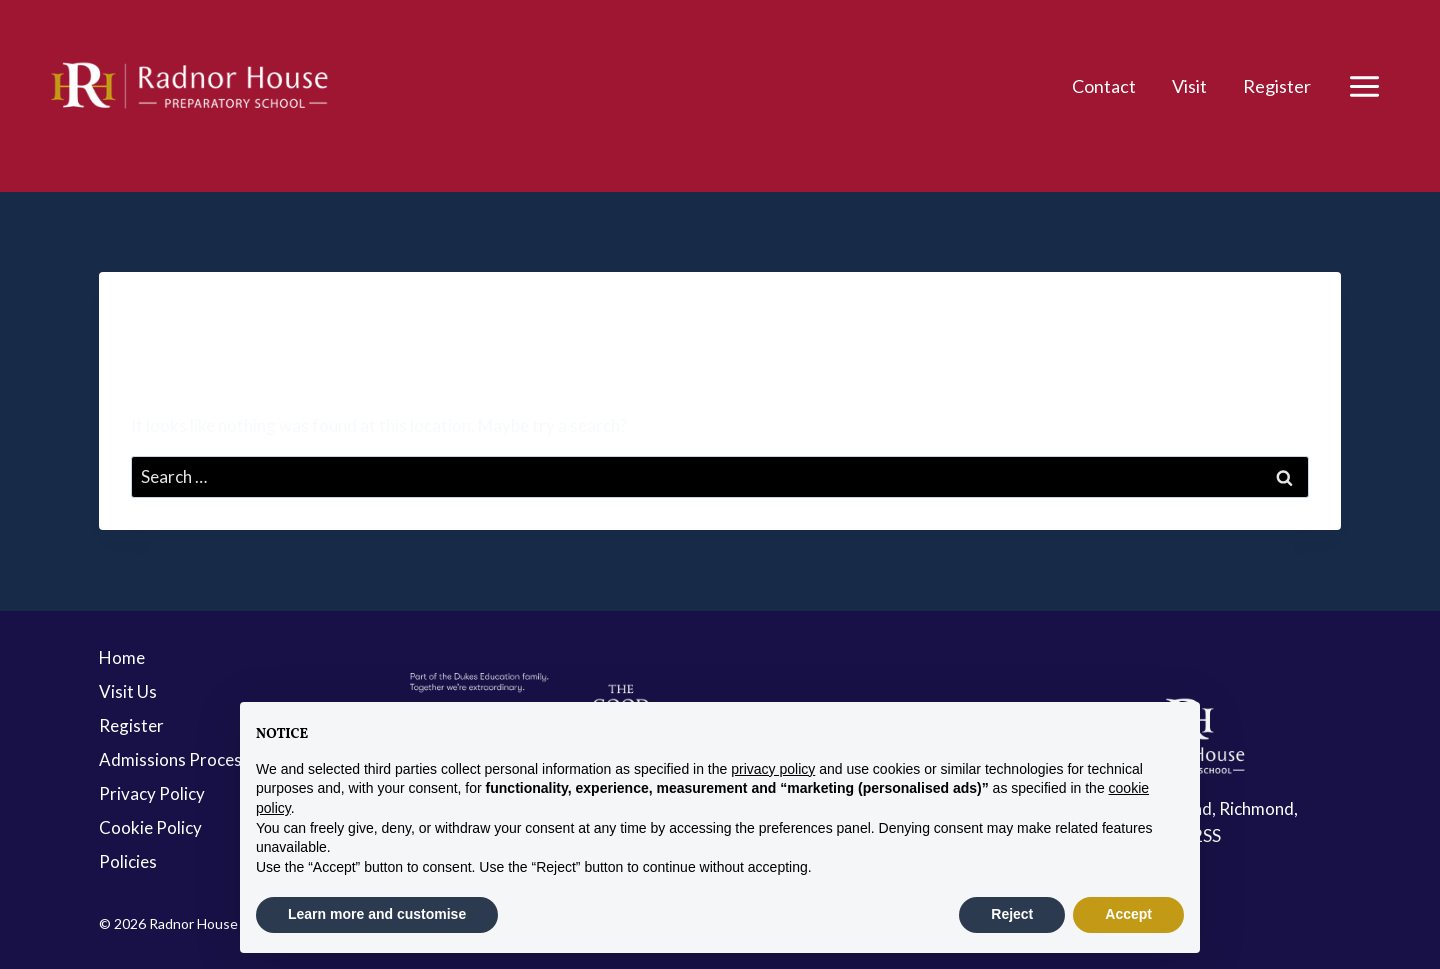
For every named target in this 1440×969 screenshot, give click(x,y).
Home (122, 657)
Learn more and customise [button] (377, 914)
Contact (1104, 86)
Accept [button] (1128, 914)
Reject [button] (1012, 914)
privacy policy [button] (773, 769)
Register (1277, 86)
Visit (1189, 86)
